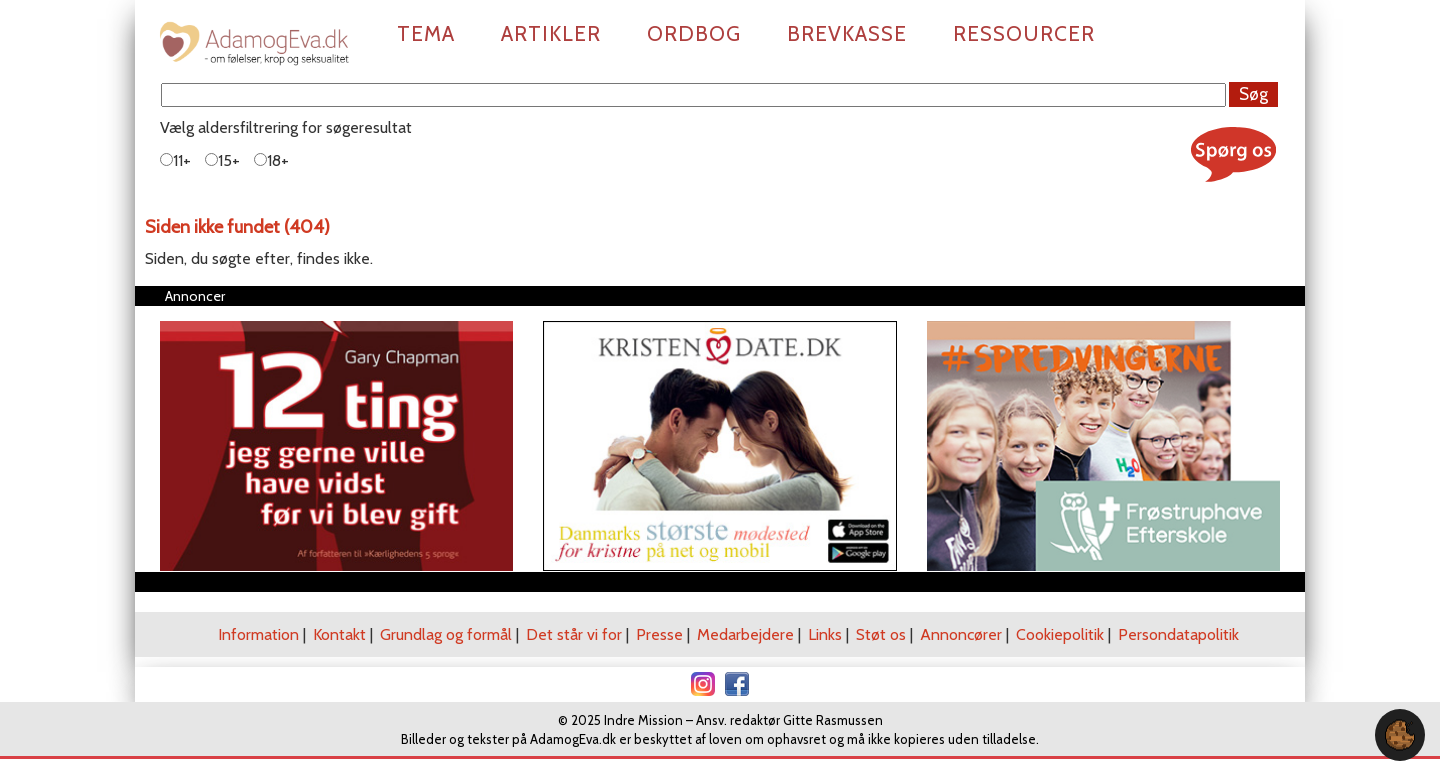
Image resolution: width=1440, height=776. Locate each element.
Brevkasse (847, 33)
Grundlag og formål (446, 634)
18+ (271, 160)
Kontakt (339, 634)
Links (825, 634)
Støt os (881, 634)
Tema (426, 33)
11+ (175, 160)
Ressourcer (1024, 33)
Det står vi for (574, 634)
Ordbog (694, 33)
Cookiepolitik (1060, 634)
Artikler (551, 33)
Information (258, 634)
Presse (659, 634)
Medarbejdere (745, 634)
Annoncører (961, 634)
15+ (222, 160)
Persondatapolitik (1178, 634)
